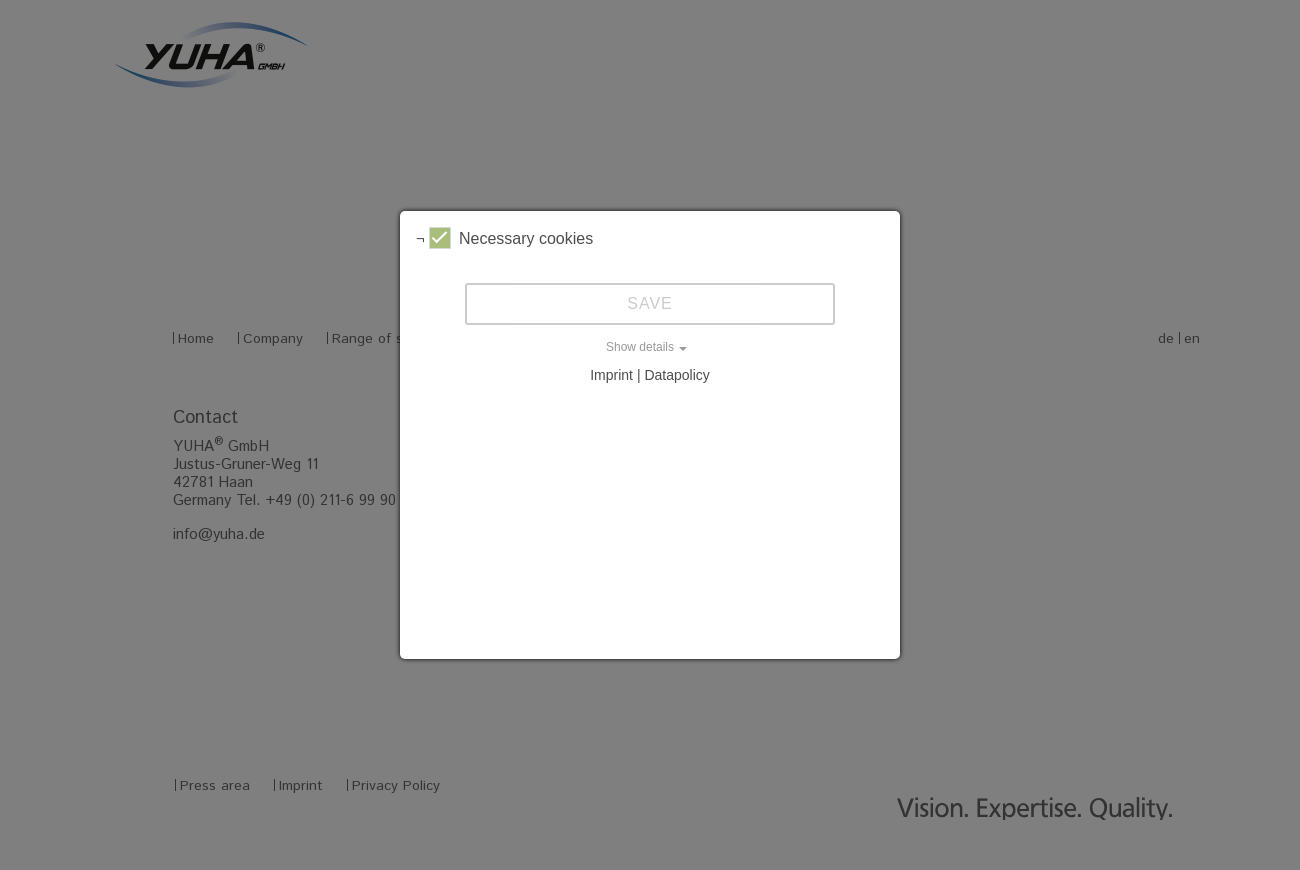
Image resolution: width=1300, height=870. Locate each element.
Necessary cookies (511, 238)
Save (650, 303)
